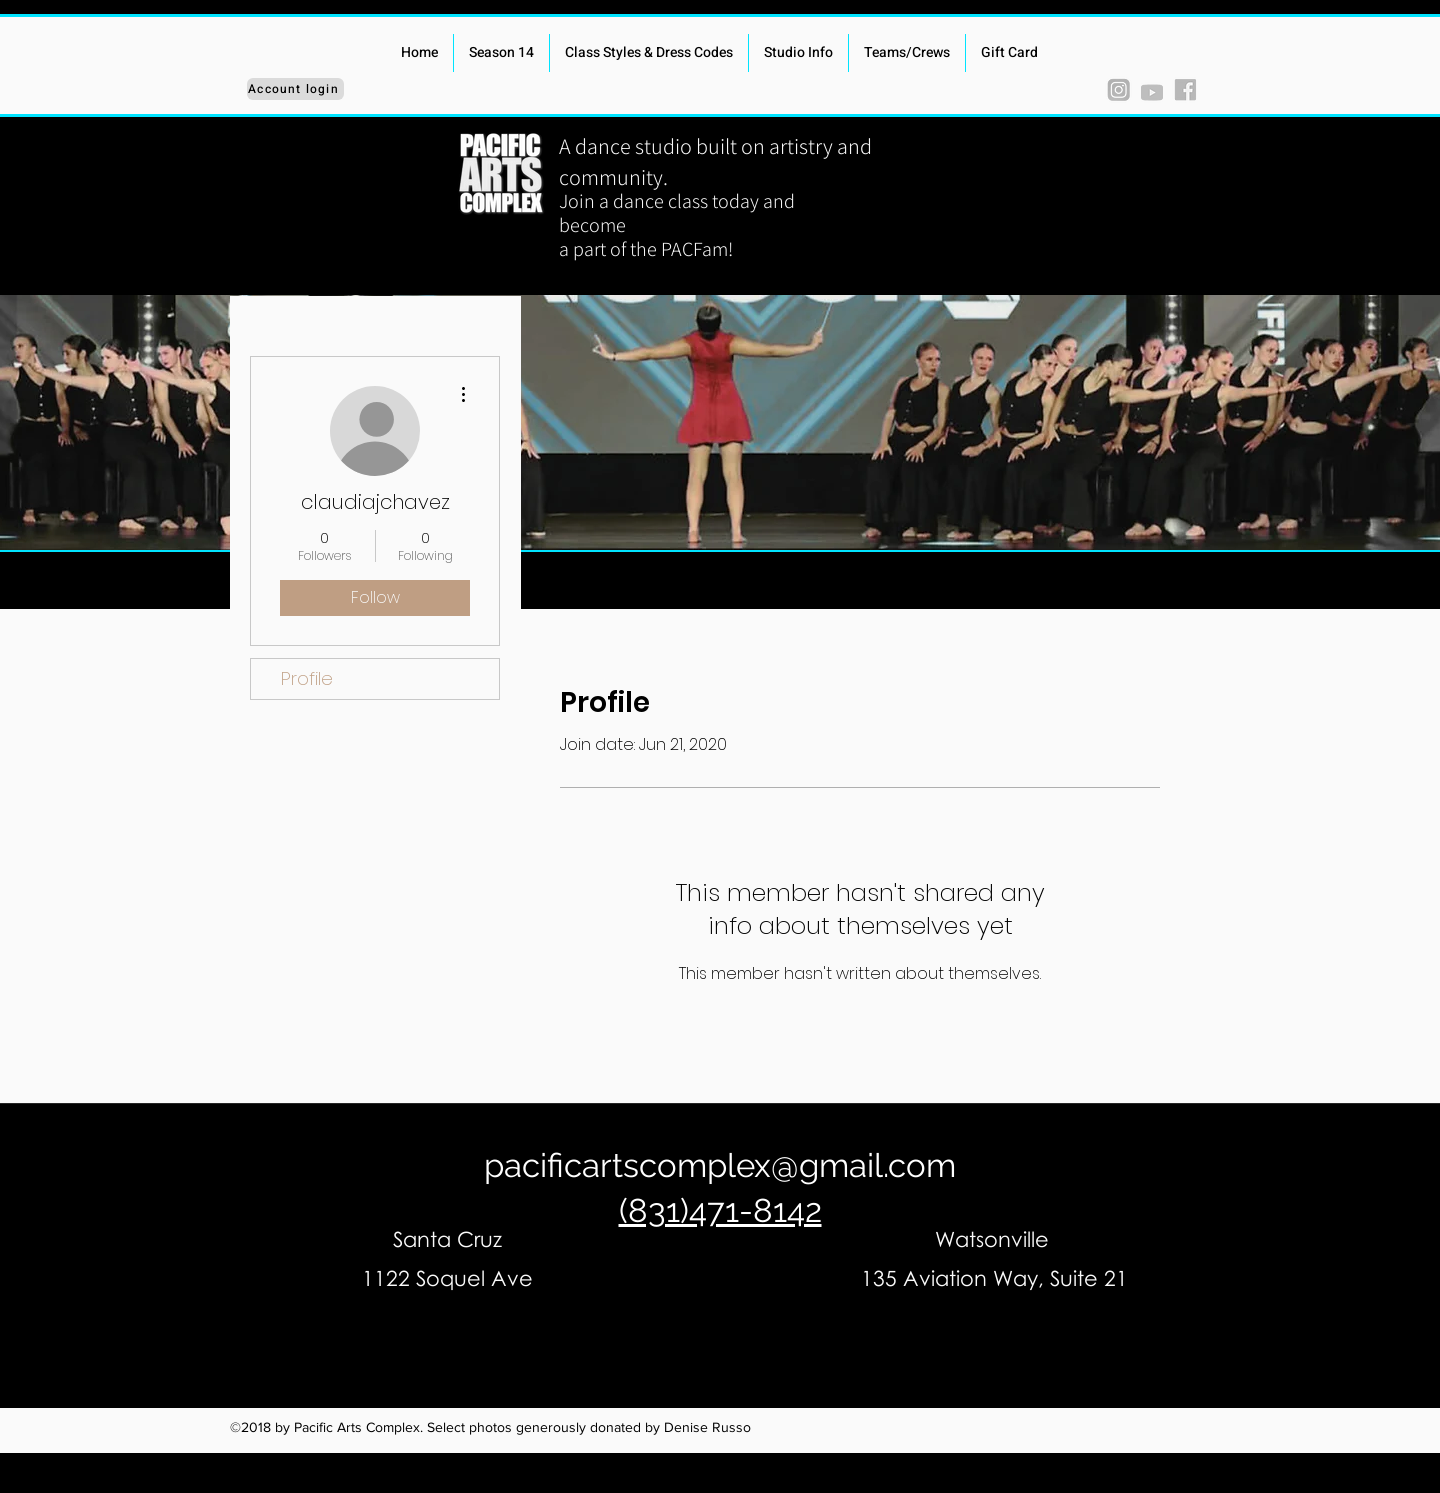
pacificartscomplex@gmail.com (720, 1165)
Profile (307, 678)
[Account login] (295, 89)
